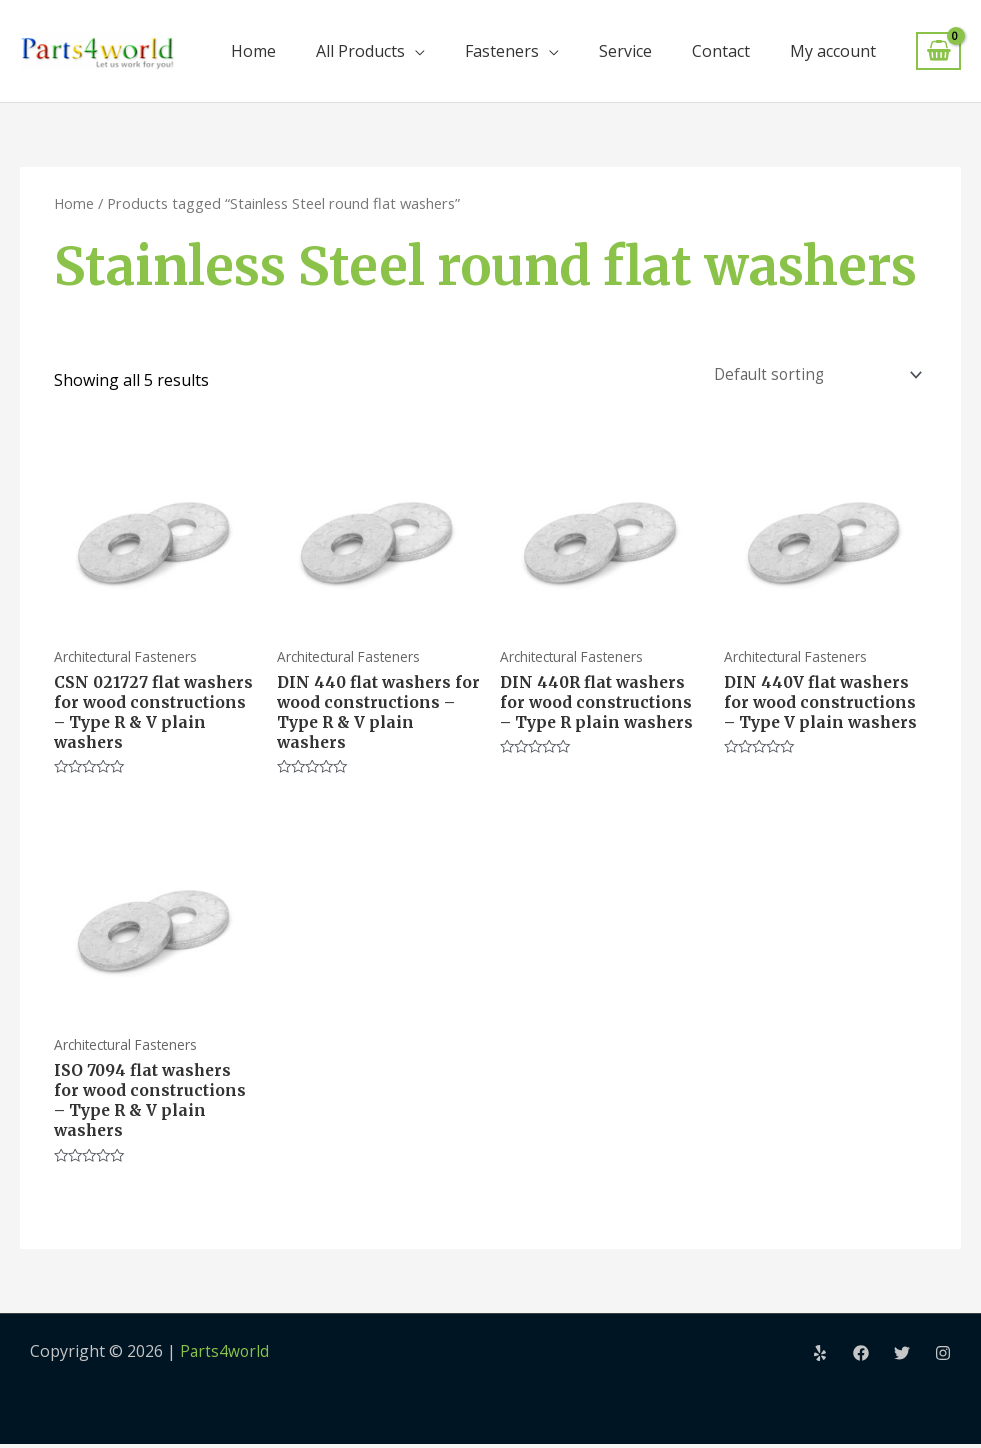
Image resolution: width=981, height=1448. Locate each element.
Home (253, 51)
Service (625, 51)
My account (833, 51)
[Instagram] (943, 1357)
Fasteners (502, 51)
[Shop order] (811, 372)
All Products (360, 51)
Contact (721, 51)
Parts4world (225, 1355)
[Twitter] (902, 1357)
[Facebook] (861, 1357)
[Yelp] (820, 1357)
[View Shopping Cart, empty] (938, 51)
